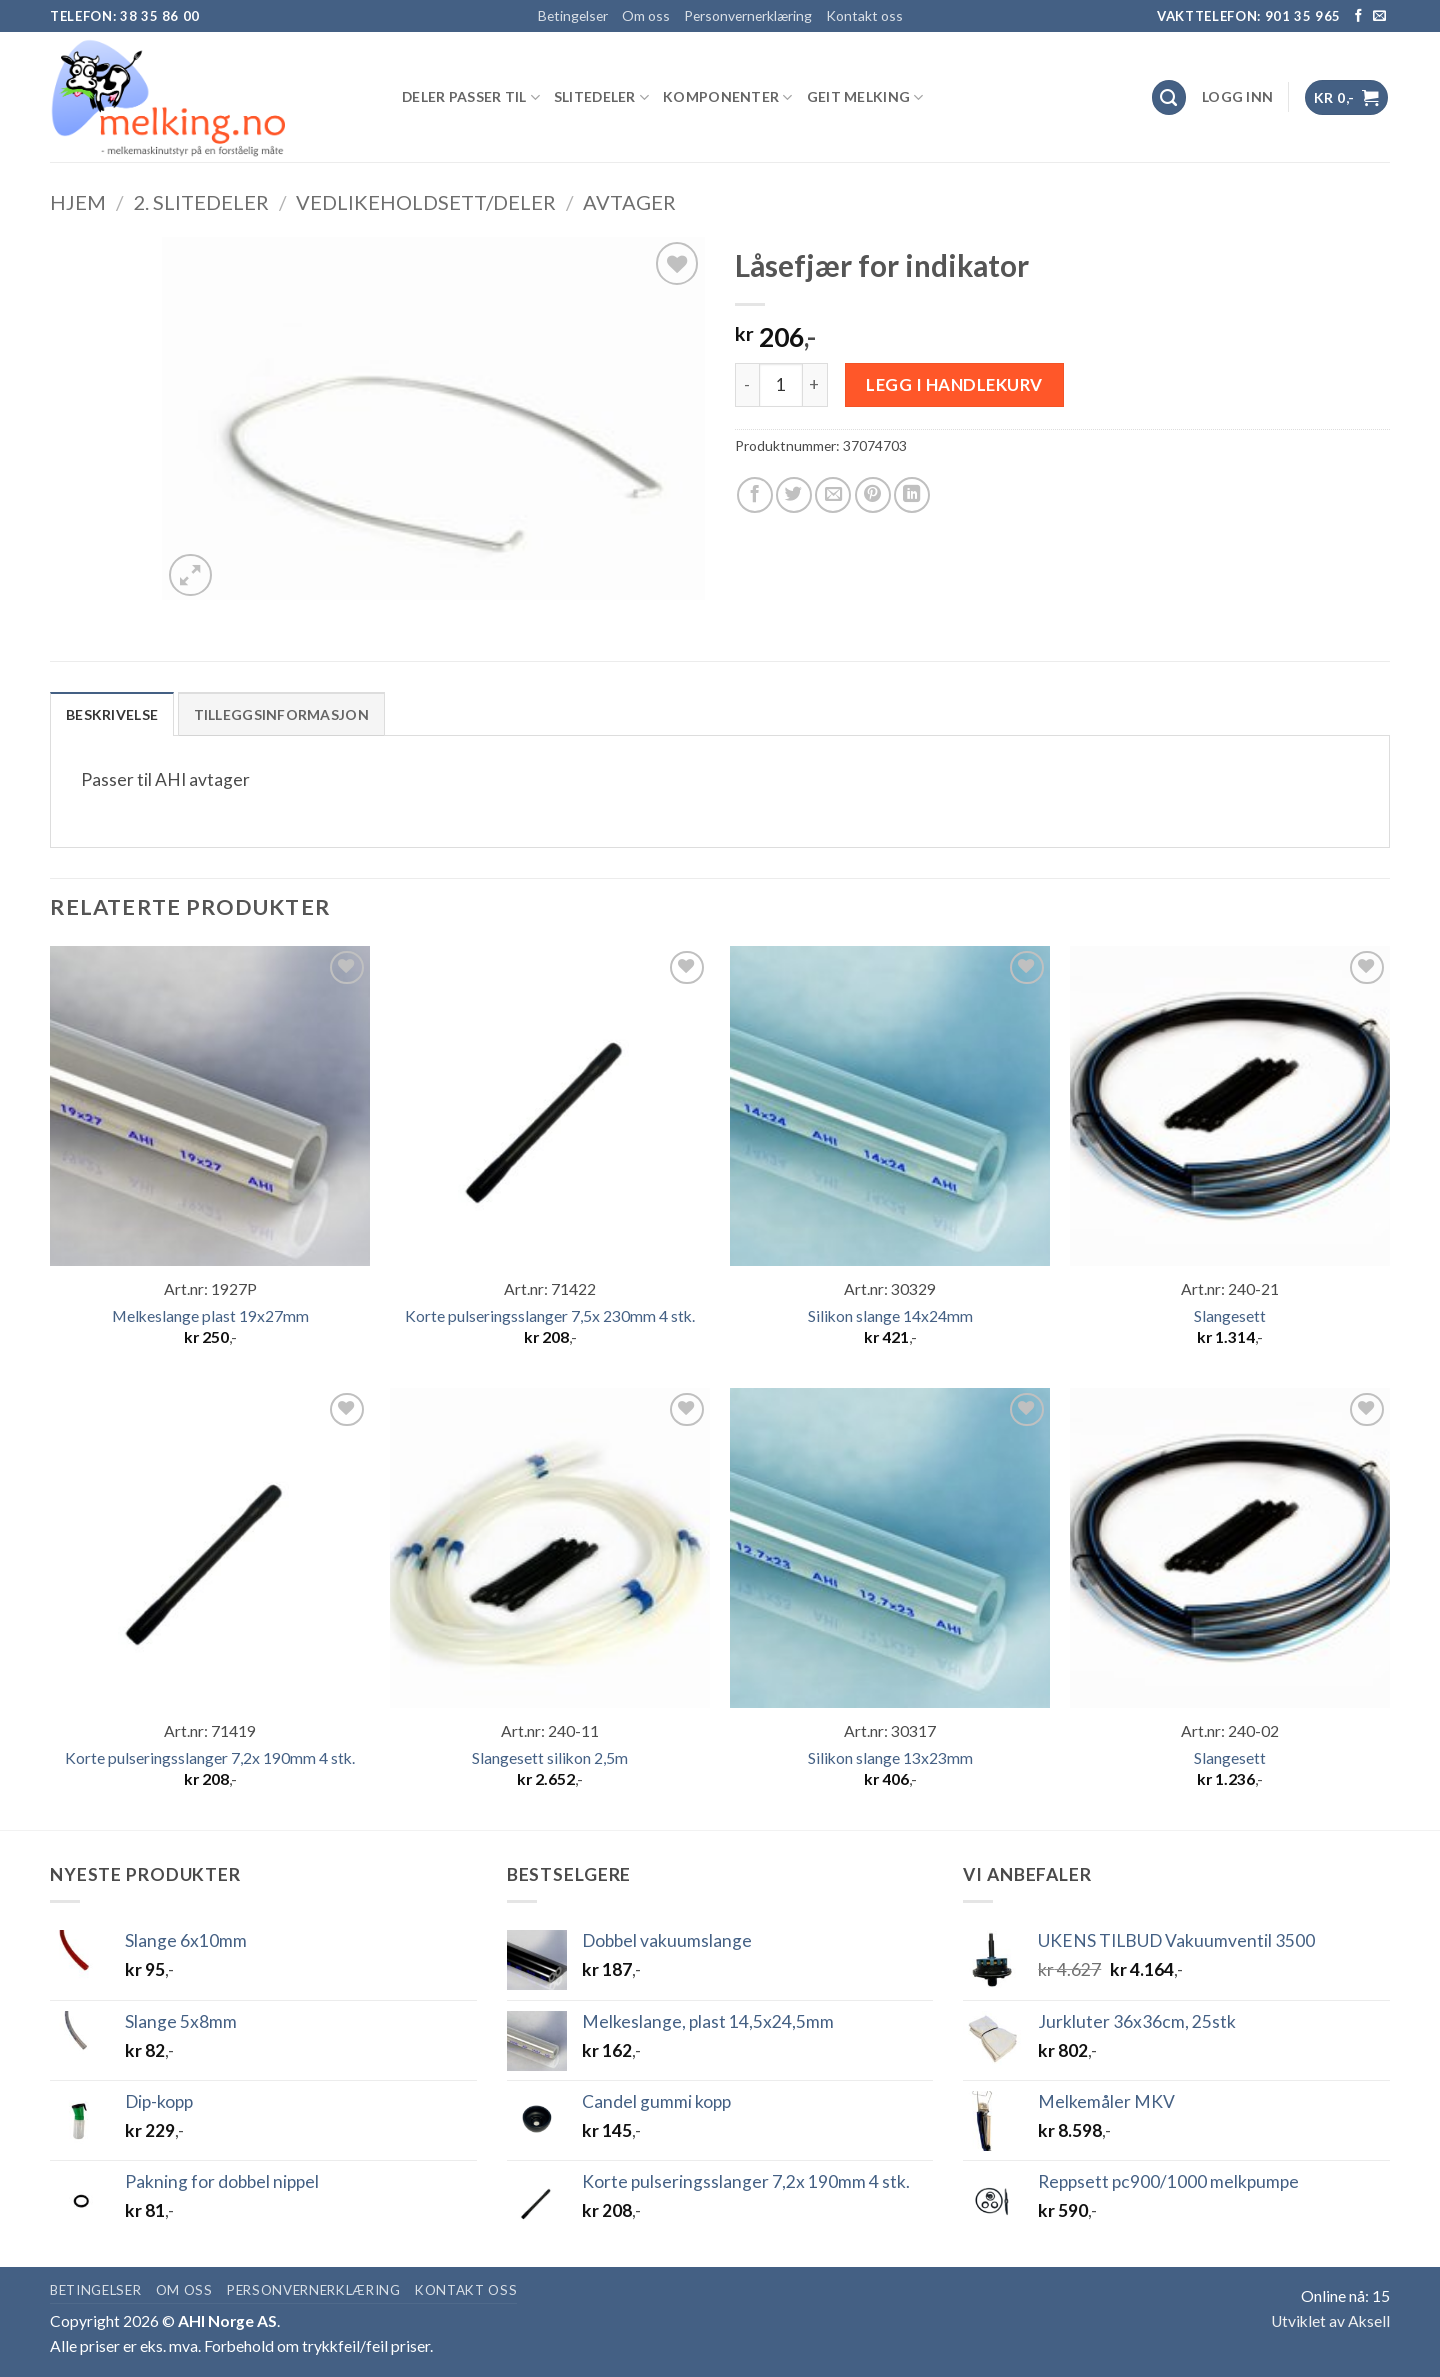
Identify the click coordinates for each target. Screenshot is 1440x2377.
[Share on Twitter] (794, 495)
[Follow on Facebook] (1358, 16)
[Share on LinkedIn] (912, 495)
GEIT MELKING (865, 97)
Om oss (646, 15)
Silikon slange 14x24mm (890, 1316)
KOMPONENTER (728, 97)
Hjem (78, 202)
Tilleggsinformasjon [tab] (281, 714)
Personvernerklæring (748, 15)
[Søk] (1169, 97)
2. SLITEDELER (201, 202)
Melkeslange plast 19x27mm (210, 1316)
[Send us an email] (1379, 16)
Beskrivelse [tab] (112, 714)
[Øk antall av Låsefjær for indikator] (815, 385)
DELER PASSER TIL (471, 97)
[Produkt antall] (781, 385)
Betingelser (573, 15)
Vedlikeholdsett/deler (426, 202)
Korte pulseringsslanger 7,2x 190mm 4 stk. (210, 1758)
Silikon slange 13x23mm (890, 1758)
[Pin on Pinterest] (873, 495)
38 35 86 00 (160, 16)
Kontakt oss (864, 15)
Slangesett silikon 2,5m (550, 1758)
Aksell (1369, 2321)
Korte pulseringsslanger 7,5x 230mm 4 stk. (550, 1316)
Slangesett (1230, 1316)
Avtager (629, 202)
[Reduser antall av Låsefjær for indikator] (747, 385)
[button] (1237, 97)
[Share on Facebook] (755, 495)
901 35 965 (1303, 16)
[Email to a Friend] (833, 495)
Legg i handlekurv (954, 384)
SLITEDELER (601, 97)
